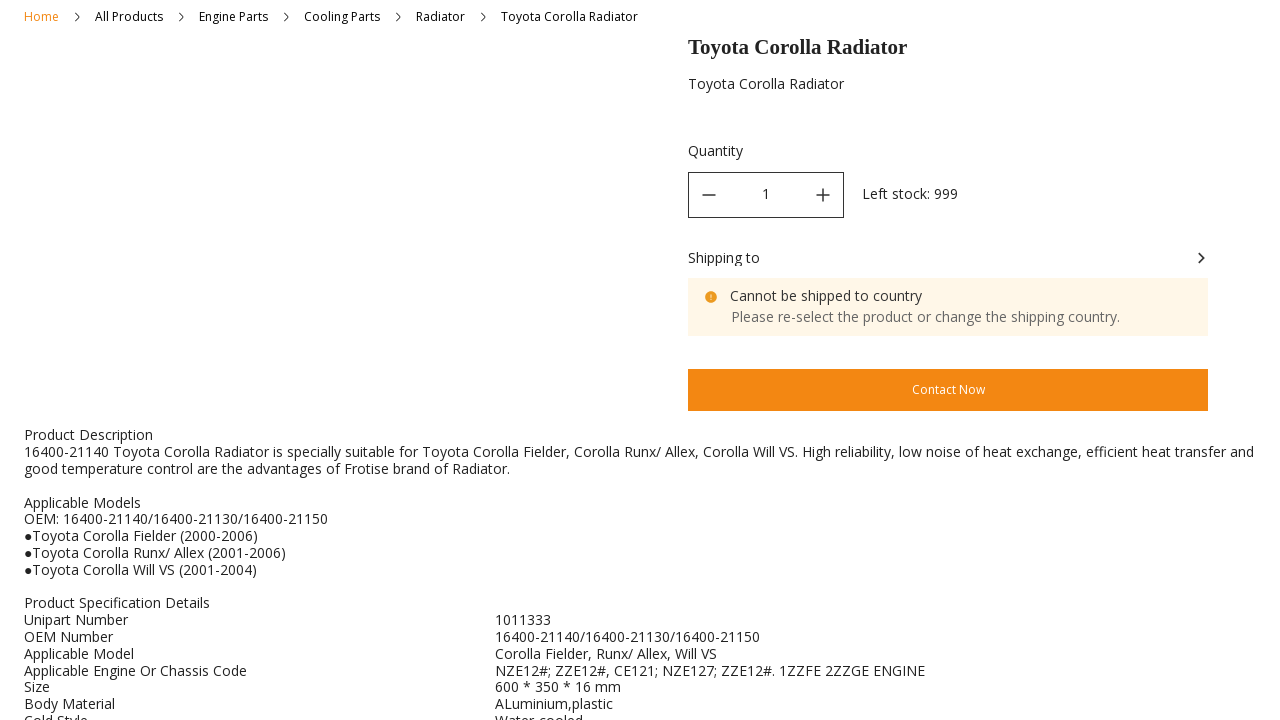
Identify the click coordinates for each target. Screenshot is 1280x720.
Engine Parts (233, 16)
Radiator (440, 16)
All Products (129, 16)
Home (41, 16)
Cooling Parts (342, 16)
